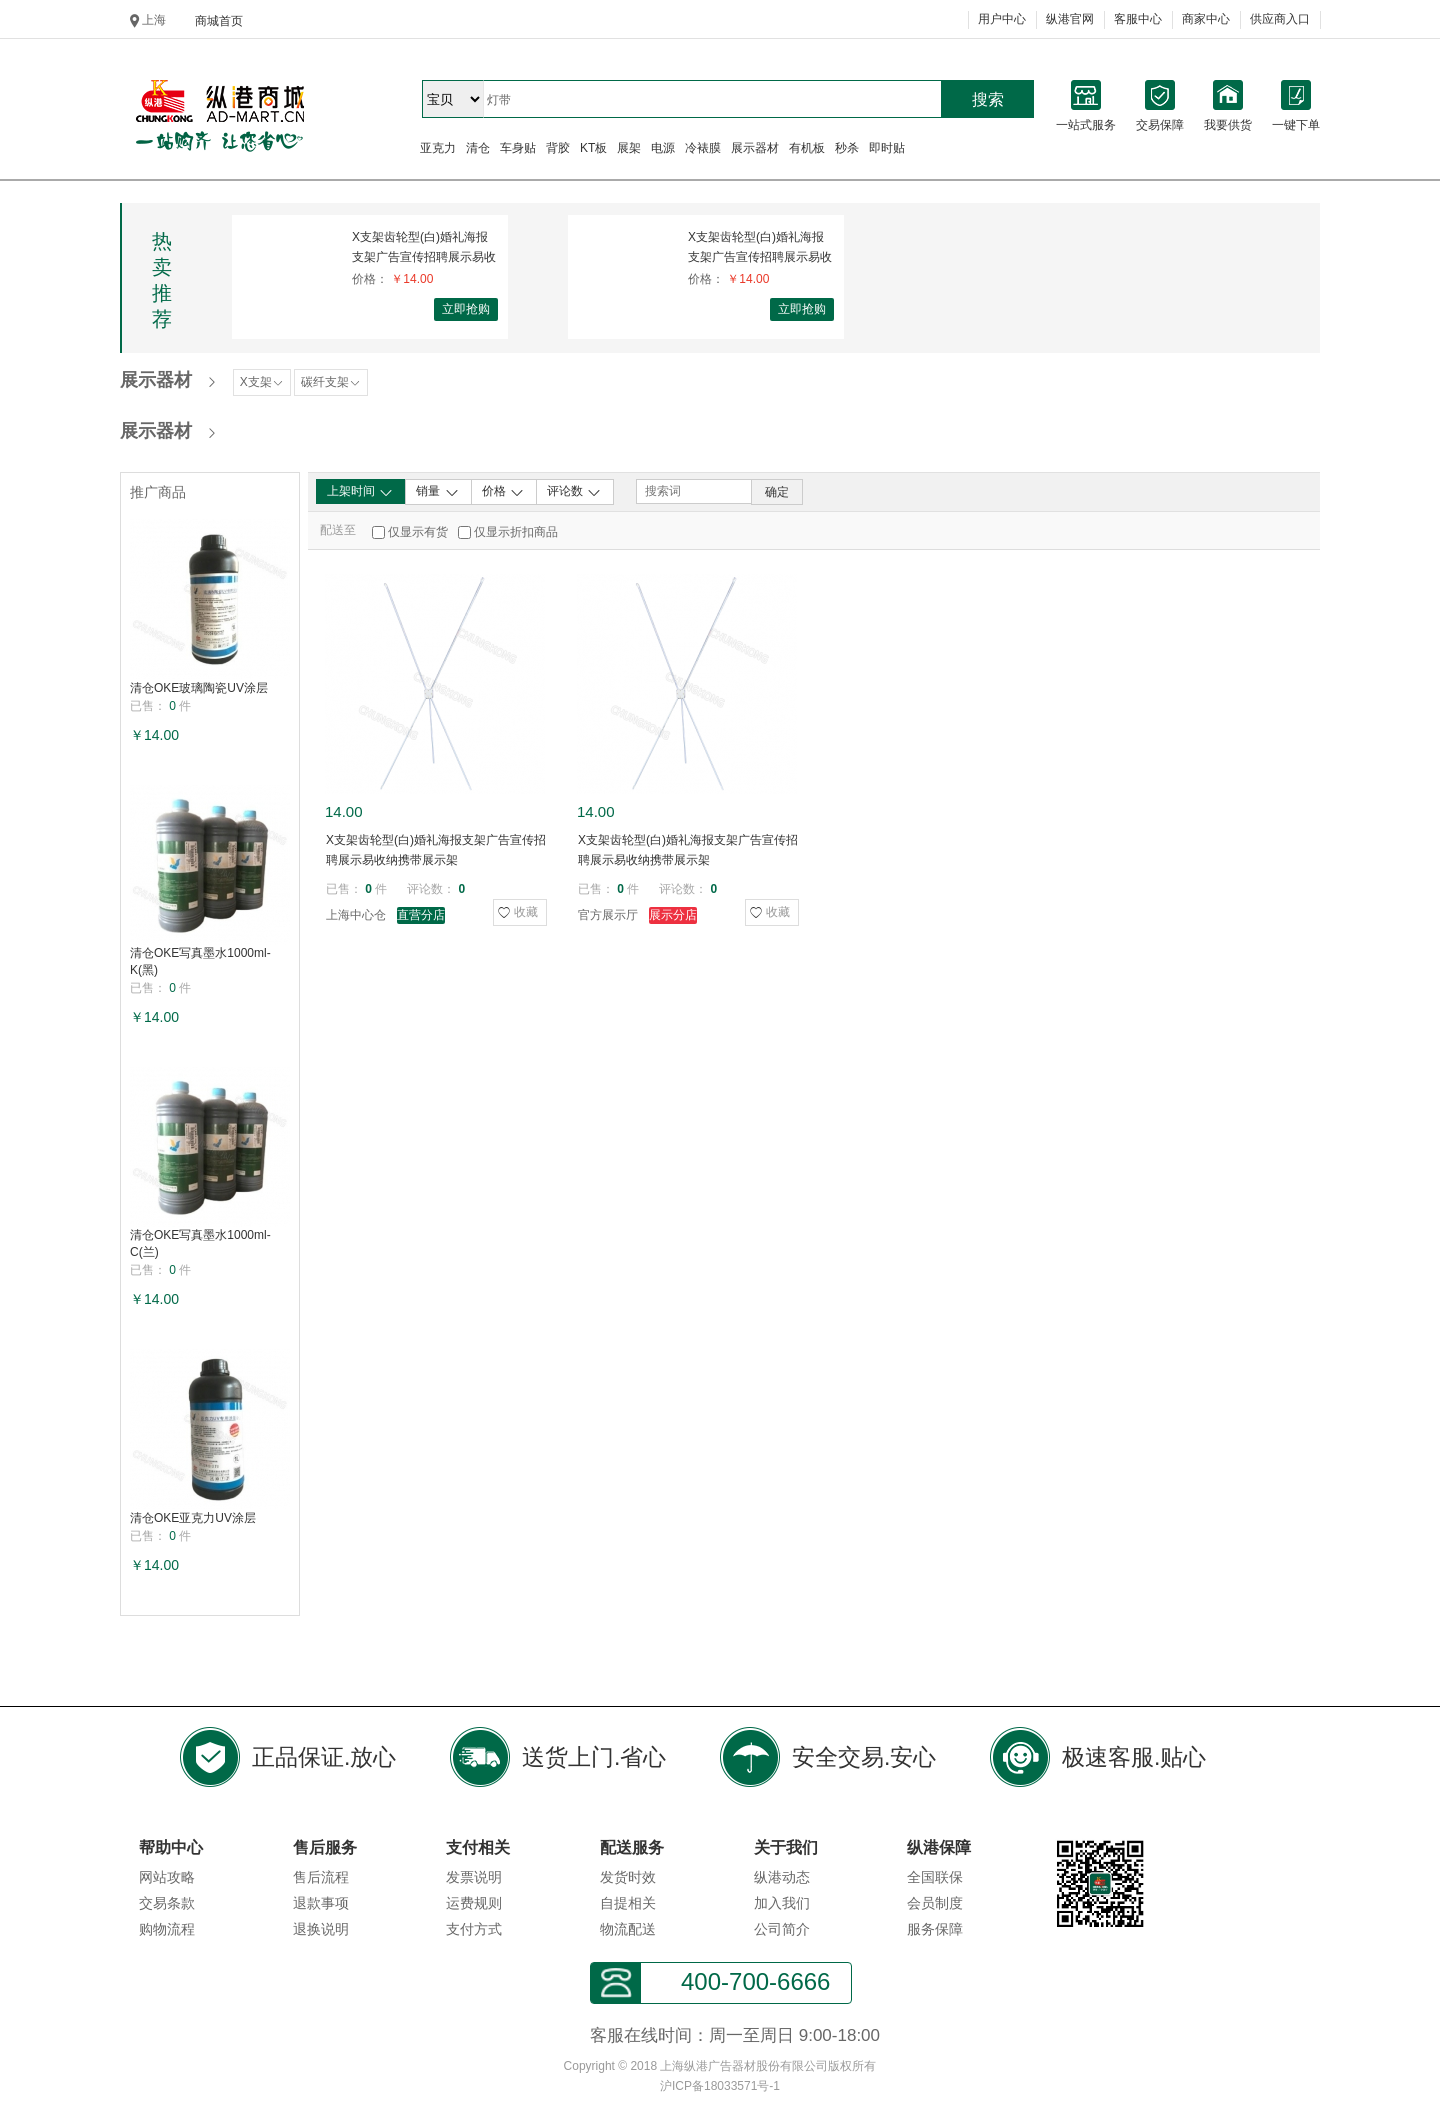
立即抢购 (466, 309)
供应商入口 (1280, 19)
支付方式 (474, 1929)
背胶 (558, 148)
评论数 (574, 492)
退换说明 (321, 1929)
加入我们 (782, 1903)
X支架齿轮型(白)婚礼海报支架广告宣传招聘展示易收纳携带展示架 (424, 247)
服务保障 (935, 1929)
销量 (437, 492)
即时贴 (887, 148)
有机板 (807, 148)
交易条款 (167, 1903)
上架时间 (360, 492)
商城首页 (219, 21)
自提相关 (628, 1903)
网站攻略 (167, 1877)
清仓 (478, 148)
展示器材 (755, 148)
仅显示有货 (418, 532)
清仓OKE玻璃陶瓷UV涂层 (199, 688)
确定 (777, 492)
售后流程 (321, 1877)
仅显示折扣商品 (516, 532)
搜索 (988, 99)
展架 (629, 148)
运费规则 (474, 1903)
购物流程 (167, 1929)
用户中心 (1002, 19)
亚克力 (438, 148)
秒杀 (847, 148)
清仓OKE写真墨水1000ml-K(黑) (200, 961)
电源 (663, 148)
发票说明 (474, 1877)
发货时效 (628, 1877)
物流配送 (628, 1929)
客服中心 (1138, 19)
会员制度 (935, 1903)
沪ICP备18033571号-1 (720, 2086)
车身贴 (518, 148)
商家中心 (1206, 19)
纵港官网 (1070, 19)
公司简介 (782, 1929)
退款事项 (321, 1903)
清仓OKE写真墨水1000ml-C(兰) (200, 1243)
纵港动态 (782, 1877)
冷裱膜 (703, 148)
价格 (503, 492)
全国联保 (935, 1877)
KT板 (593, 148)
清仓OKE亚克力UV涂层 (193, 1518)
